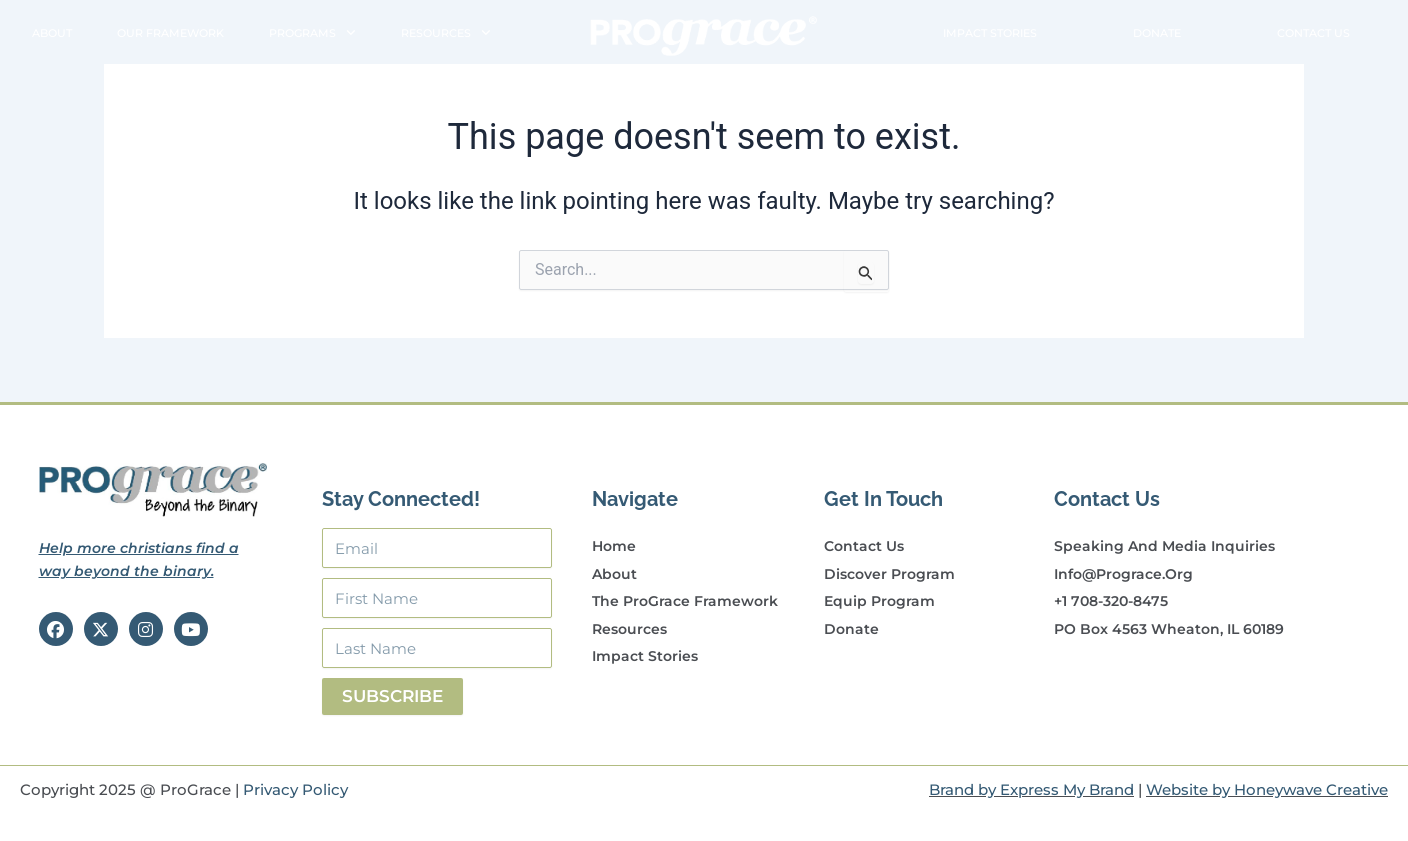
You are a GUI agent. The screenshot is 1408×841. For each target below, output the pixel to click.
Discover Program (889, 574)
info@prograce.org (1123, 574)
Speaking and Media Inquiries (1164, 546)
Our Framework (170, 33)
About (52, 33)
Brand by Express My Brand (1031, 789)
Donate (1157, 33)
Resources (629, 629)
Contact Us (1313, 33)
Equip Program (879, 601)
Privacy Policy (295, 789)
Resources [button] (446, 33)
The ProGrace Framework (685, 601)
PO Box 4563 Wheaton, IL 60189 (1169, 629)
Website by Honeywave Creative (1267, 789)
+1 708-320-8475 (1111, 601)
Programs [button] (312, 33)
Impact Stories (990, 33)
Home (614, 546)
